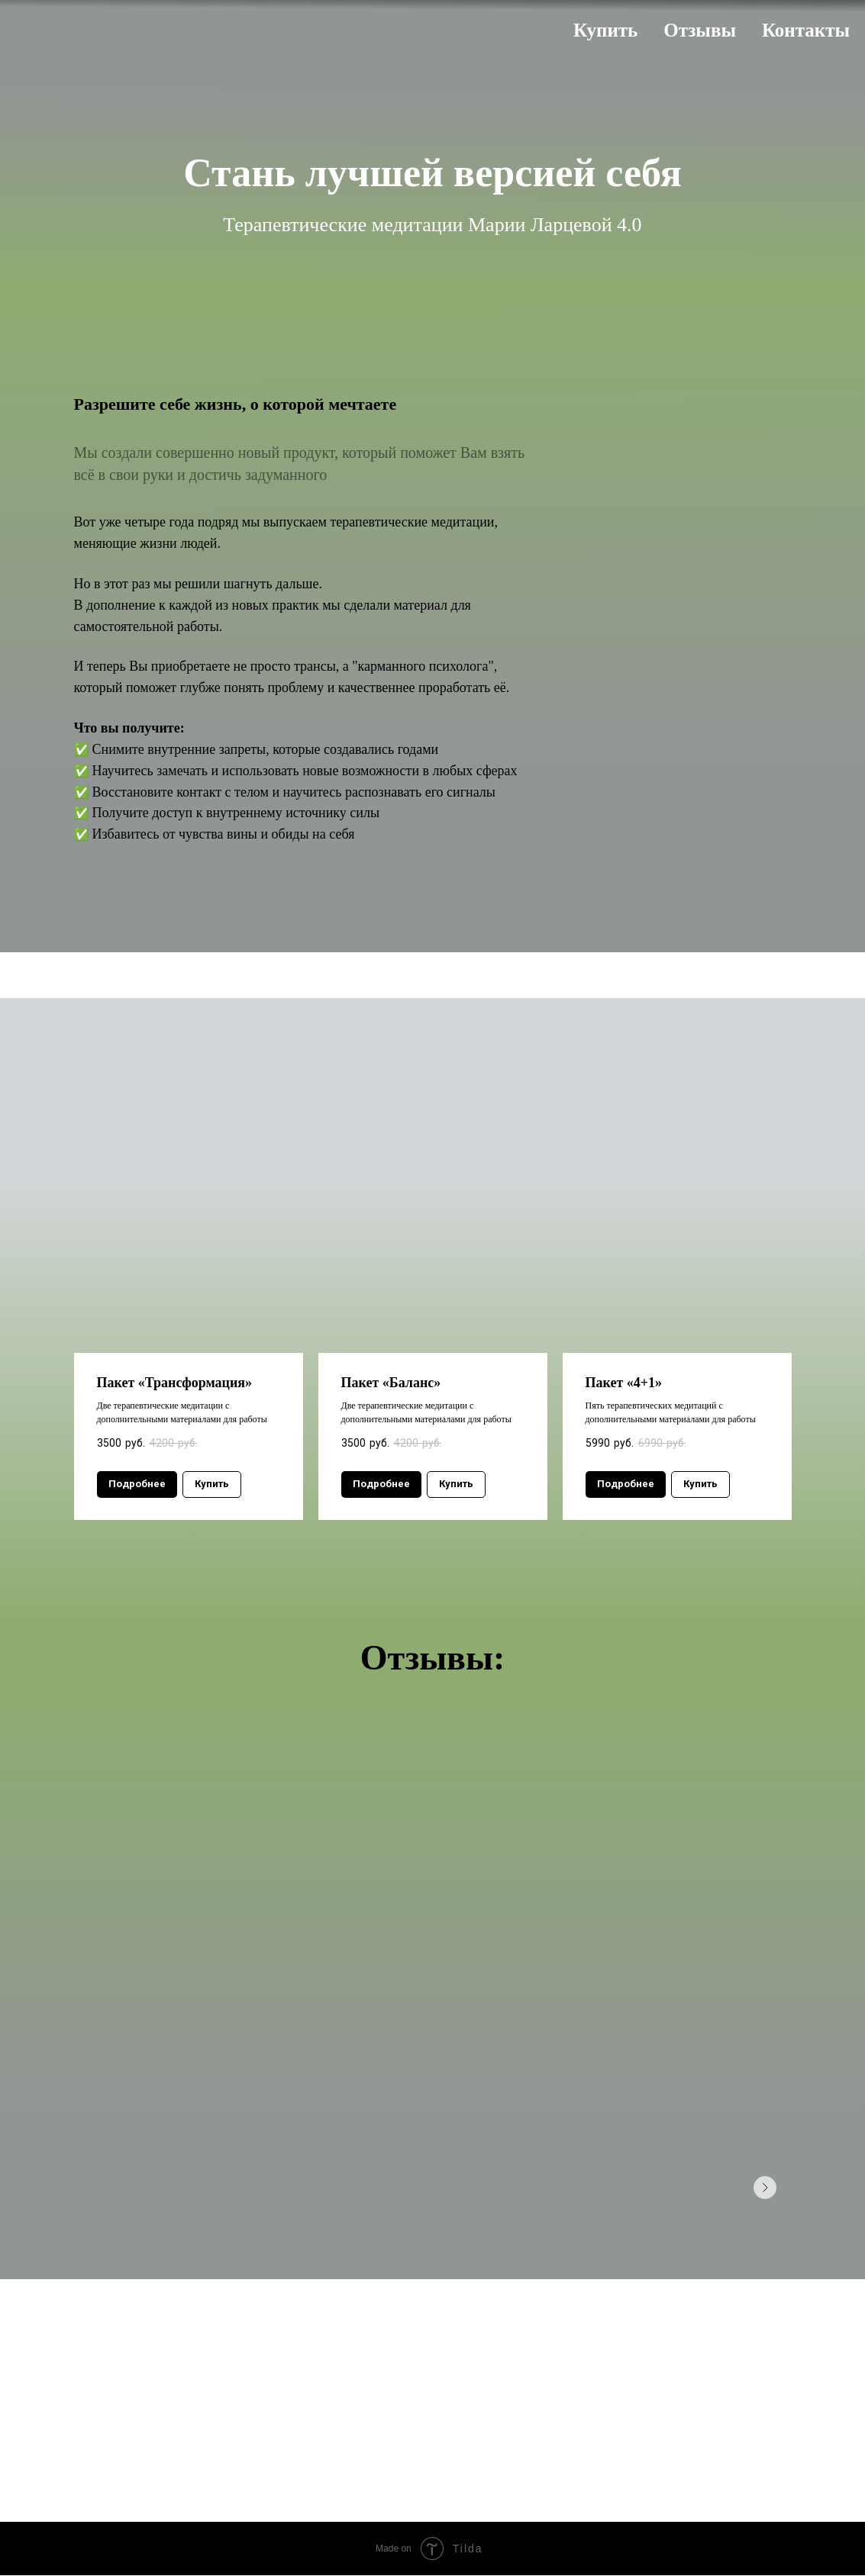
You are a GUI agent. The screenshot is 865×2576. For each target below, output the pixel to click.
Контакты (806, 30)
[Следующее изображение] (765, 2188)
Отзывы (699, 30)
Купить (605, 30)
